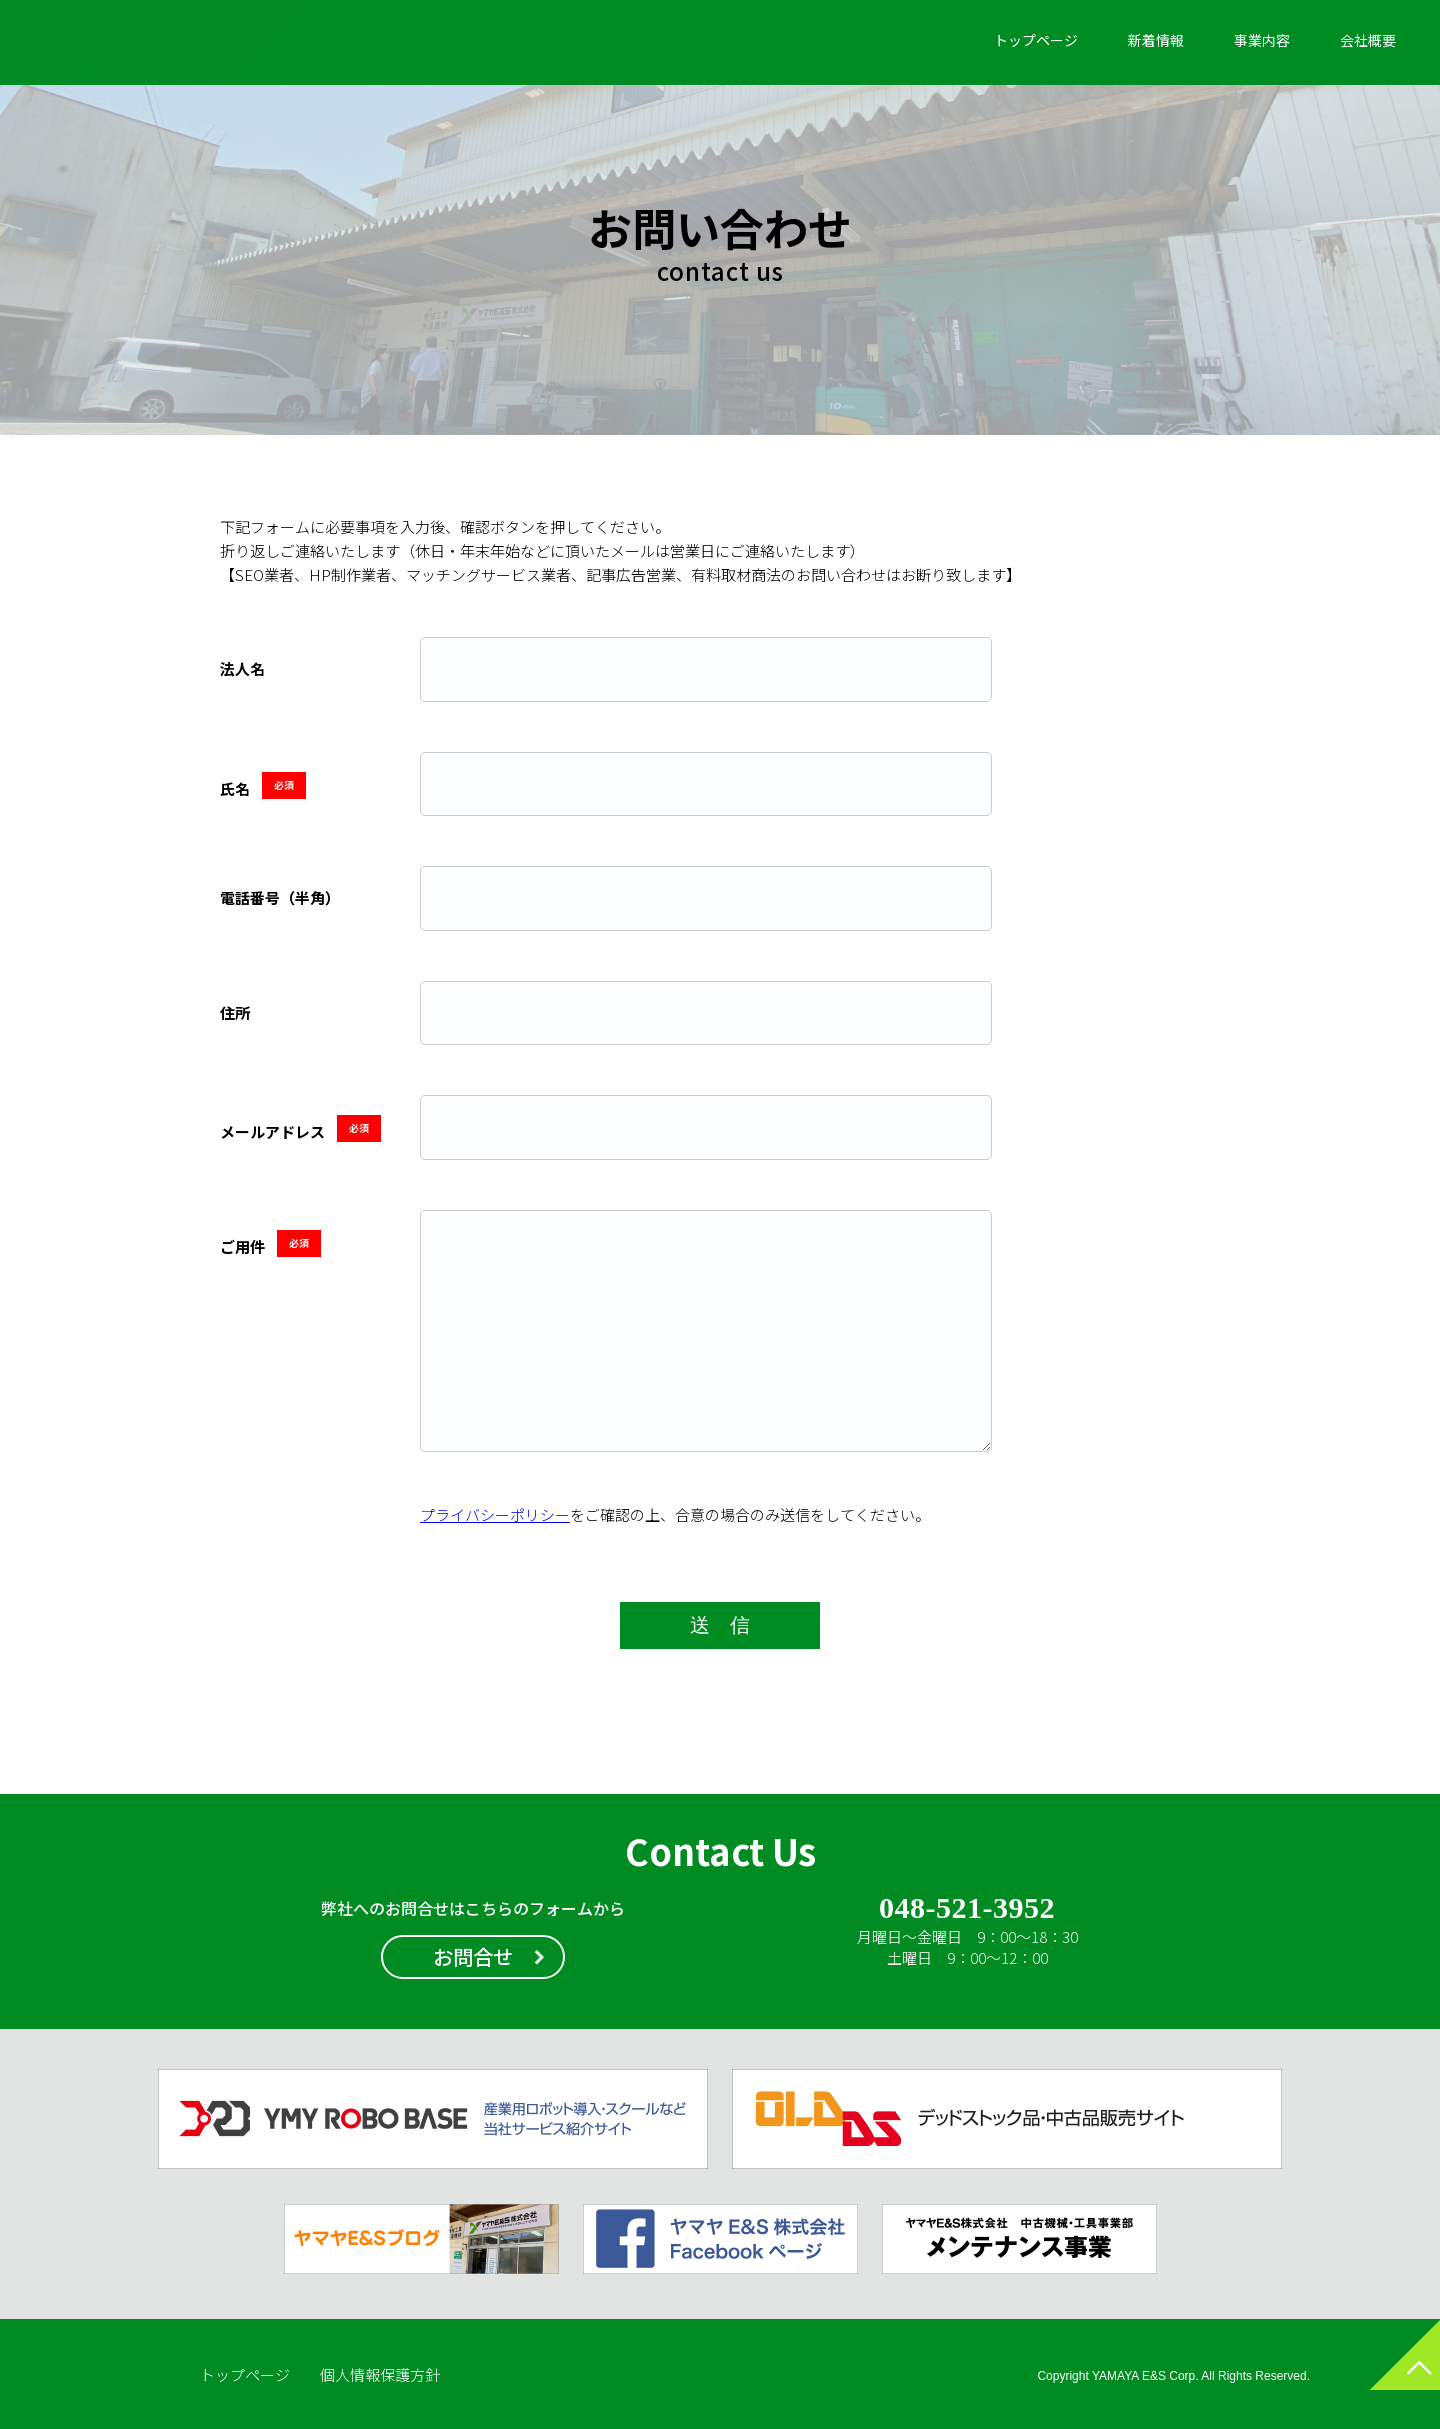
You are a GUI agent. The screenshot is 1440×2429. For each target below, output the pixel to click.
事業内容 (1262, 40)
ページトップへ (1385, 2374)
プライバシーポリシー (495, 1514)
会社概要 (1368, 40)
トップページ (1036, 40)
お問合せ (473, 1956)
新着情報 (1156, 40)
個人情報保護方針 (380, 2374)
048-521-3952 (966, 1909)
